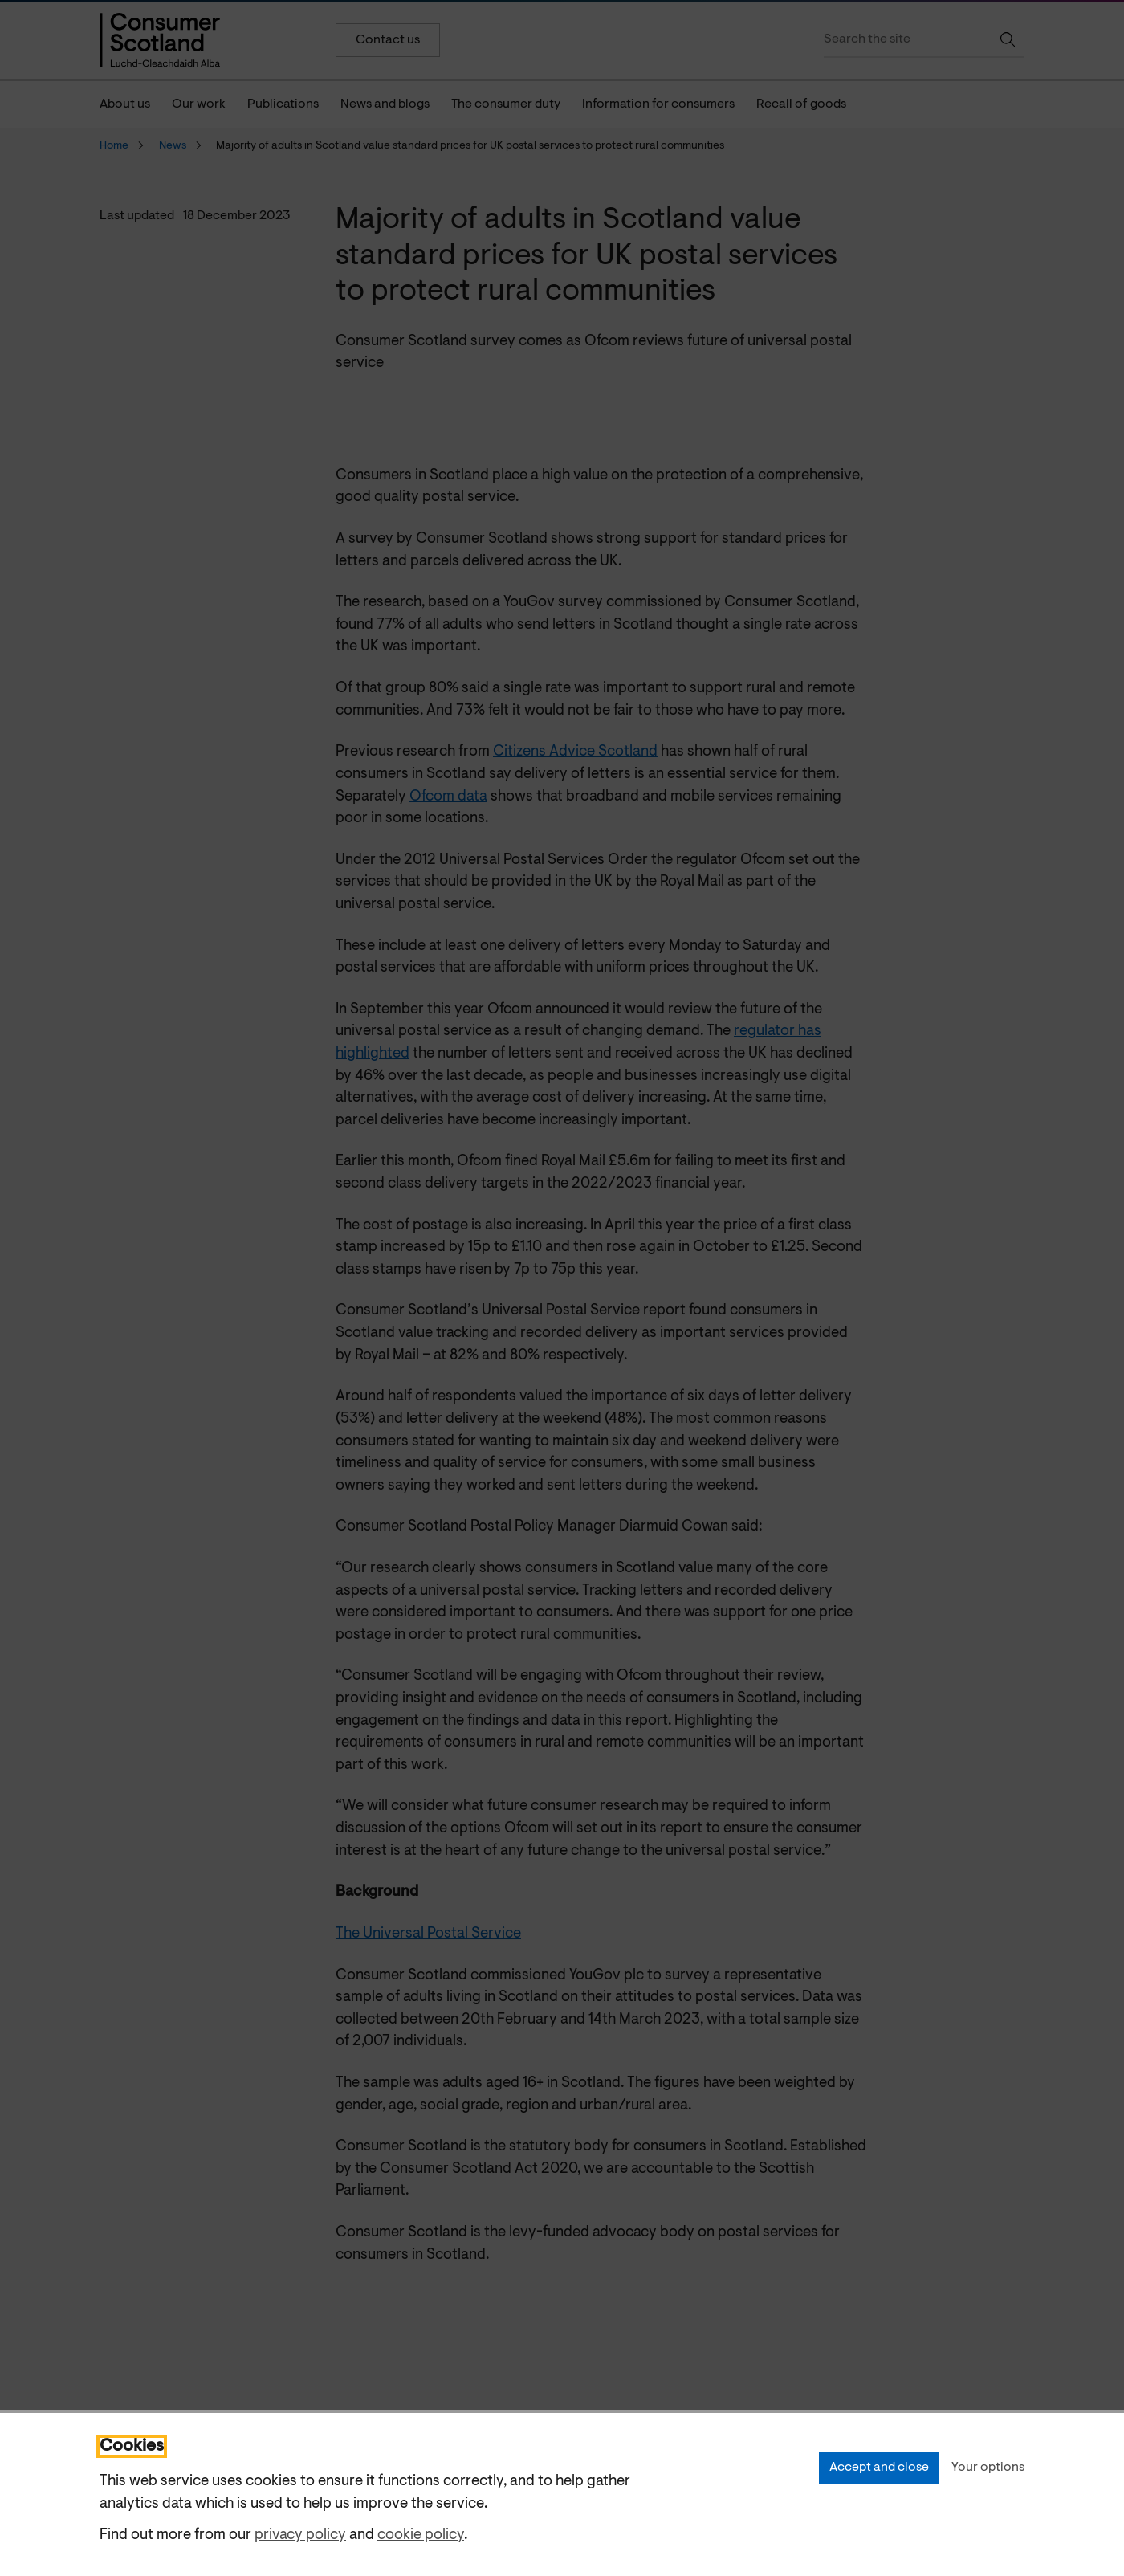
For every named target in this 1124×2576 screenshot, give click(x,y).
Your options (987, 2467)
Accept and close (879, 2467)
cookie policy (420, 2535)
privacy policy (300, 2535)
